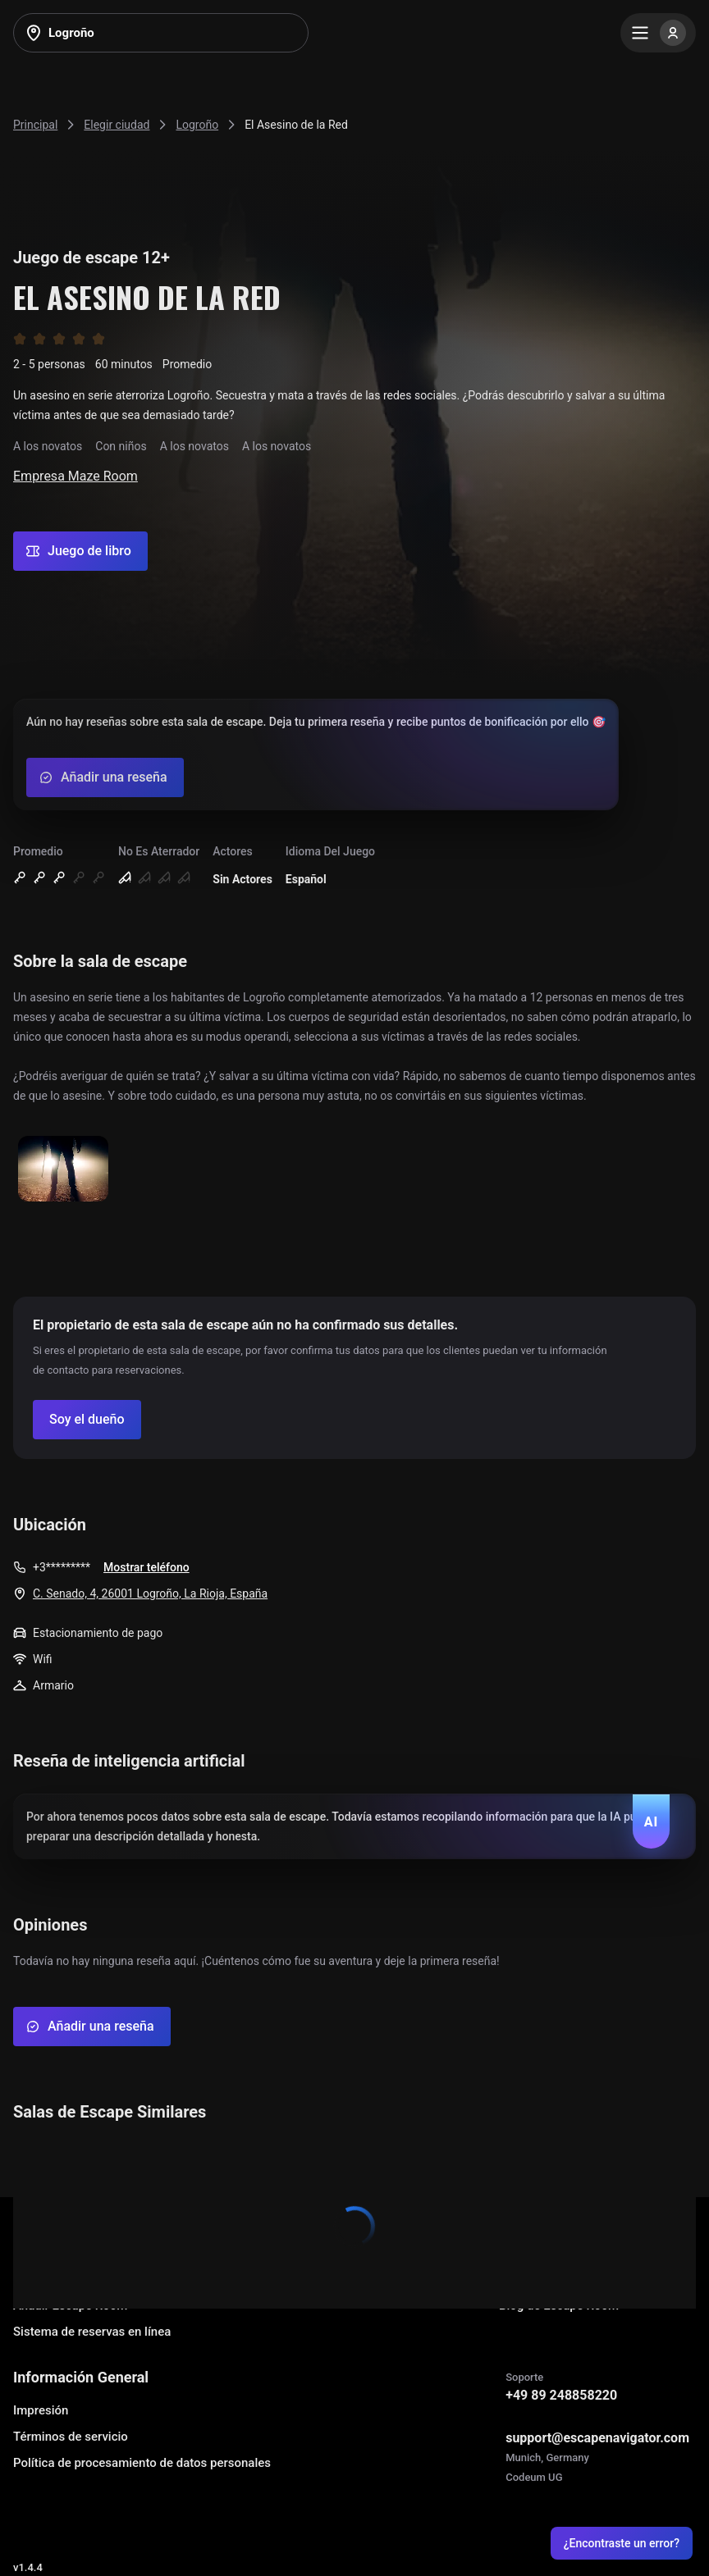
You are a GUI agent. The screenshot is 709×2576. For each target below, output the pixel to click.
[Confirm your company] (87, 1419)
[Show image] (63, 1170)
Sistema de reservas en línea (92, 2331)
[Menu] (658, 32)
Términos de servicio (70, 2436)
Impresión (40, 2410)
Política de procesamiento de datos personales (142, 2462)
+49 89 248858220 (561, 2395)
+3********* (61, 1567)
